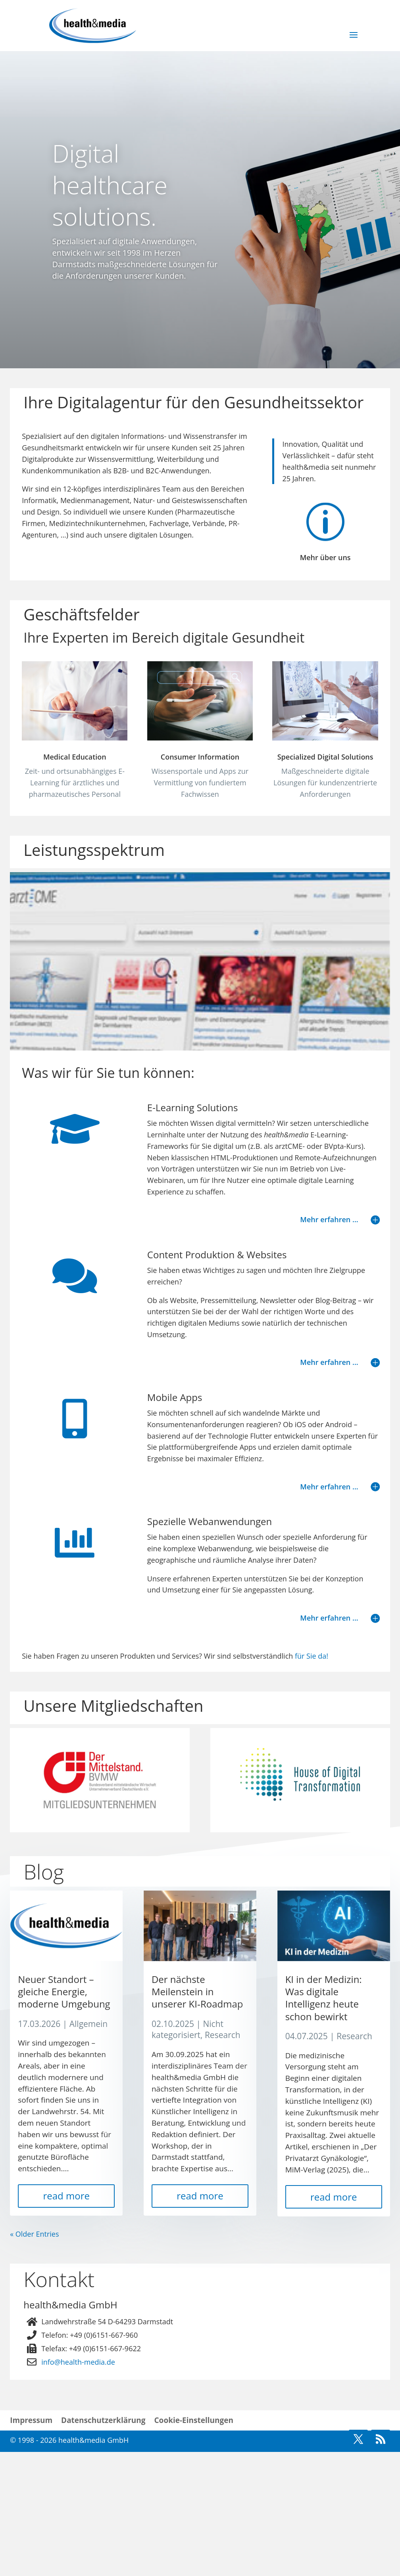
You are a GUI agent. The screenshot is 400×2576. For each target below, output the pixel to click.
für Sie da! (311, 1682)
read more (66, 2319)
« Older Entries (34, 2358)
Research (222, 2159)
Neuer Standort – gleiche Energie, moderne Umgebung (64, 2115)
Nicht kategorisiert (187, 2153)
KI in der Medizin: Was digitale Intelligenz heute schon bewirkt (323, 2122)
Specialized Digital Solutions (325, 783)
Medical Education (74, 757)
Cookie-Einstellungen (193, 2545)
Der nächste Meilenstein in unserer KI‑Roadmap (197, 2115)
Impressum (31, 2545)
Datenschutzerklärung (103, 2545)
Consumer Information (200, 783)
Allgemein (88, 2147)
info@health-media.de (78, 2486)
